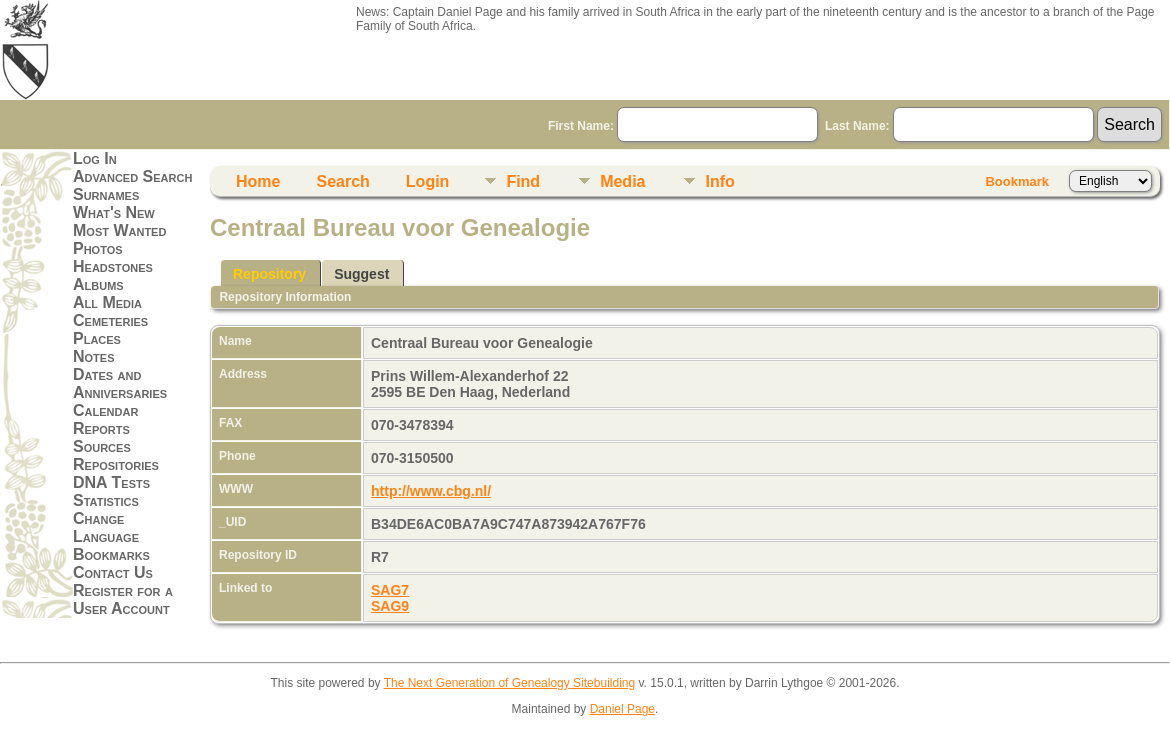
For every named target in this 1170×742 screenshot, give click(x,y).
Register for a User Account (123, 599)
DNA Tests (111, 482)
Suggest (361, 274)
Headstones (113, 266)
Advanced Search (132, 176)
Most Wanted (119, 230)
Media (622, 181)
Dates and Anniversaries (120, 383)
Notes (94, 356)
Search (342, 181)
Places (97, 338)
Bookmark (1017, 181)
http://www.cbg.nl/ (431, 491)
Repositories (116, 464)
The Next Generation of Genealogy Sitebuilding (510, 683)
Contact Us (113, 572)
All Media (107, 302)
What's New (114, 212)
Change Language (106, 527)
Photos (98, 248)
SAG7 (390, 590)
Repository (269, 274)
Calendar (105, 410)
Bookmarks (111, 554)
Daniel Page (622, 709)
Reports (101, 428)
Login (428, 181)
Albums (98, 284)
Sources (102, 446)
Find (523, 181)
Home (258, 181)
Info (719, 181)
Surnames (106, 194)
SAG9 (390, 606)
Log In (95, 158)
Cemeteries (110, 320)
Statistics (106, 500)
